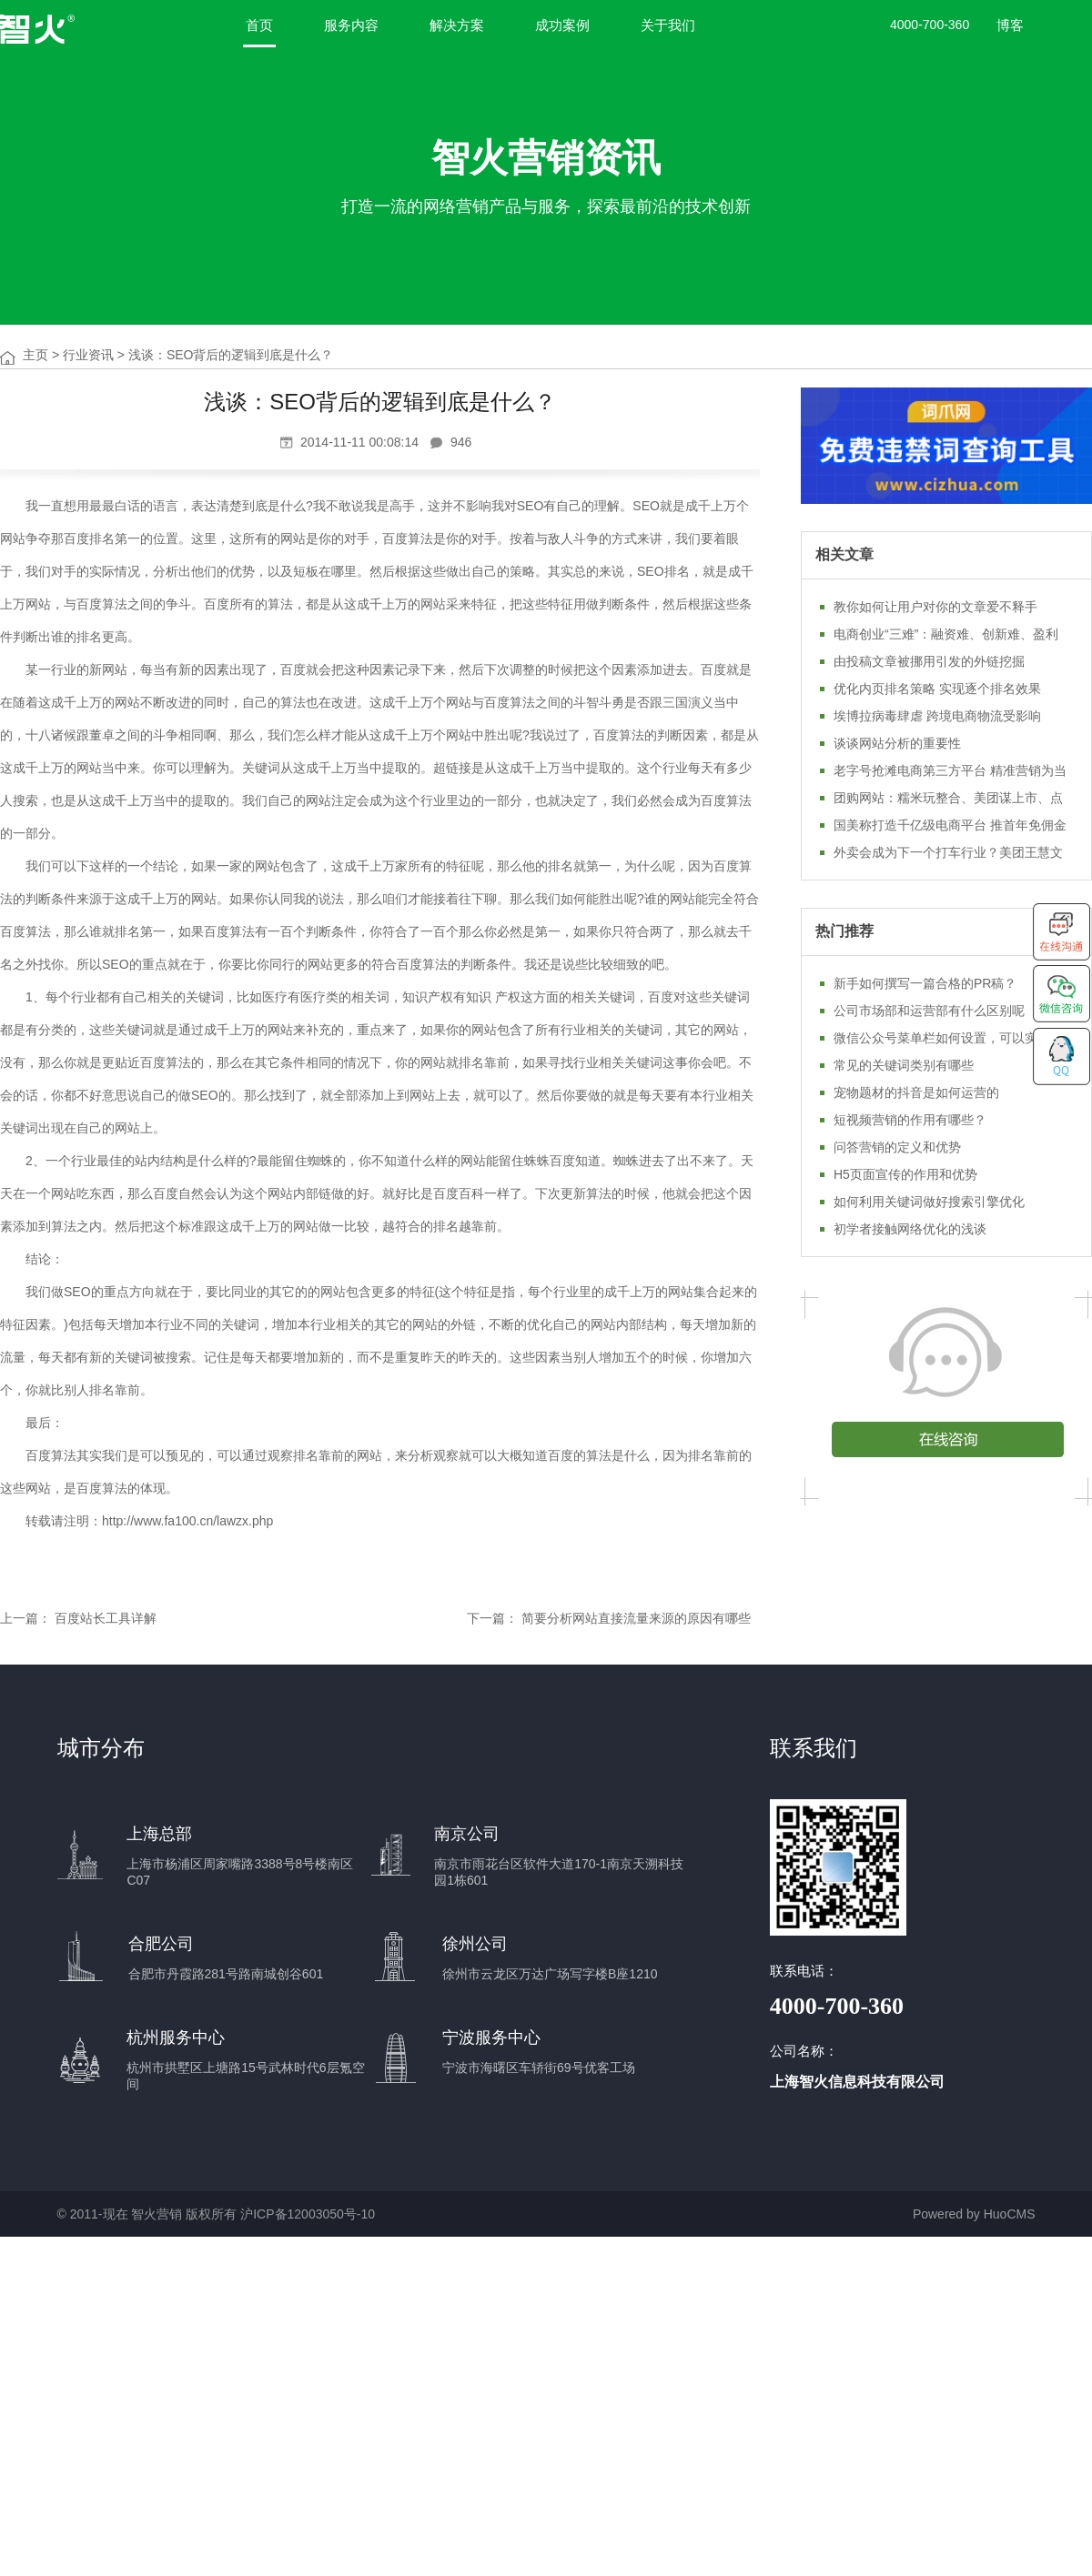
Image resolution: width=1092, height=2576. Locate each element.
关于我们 (668, 25)
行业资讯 (88, 354)
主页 (35, 354)
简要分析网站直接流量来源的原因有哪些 (636, 1618)
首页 (259, 25)
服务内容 (351, 25)
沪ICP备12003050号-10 (307, 2214)
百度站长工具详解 (106, 1618)
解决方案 (457, 25)
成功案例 (562, 25)
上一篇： (25, 1618)
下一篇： (492, 1618)
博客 (1010, 25)
